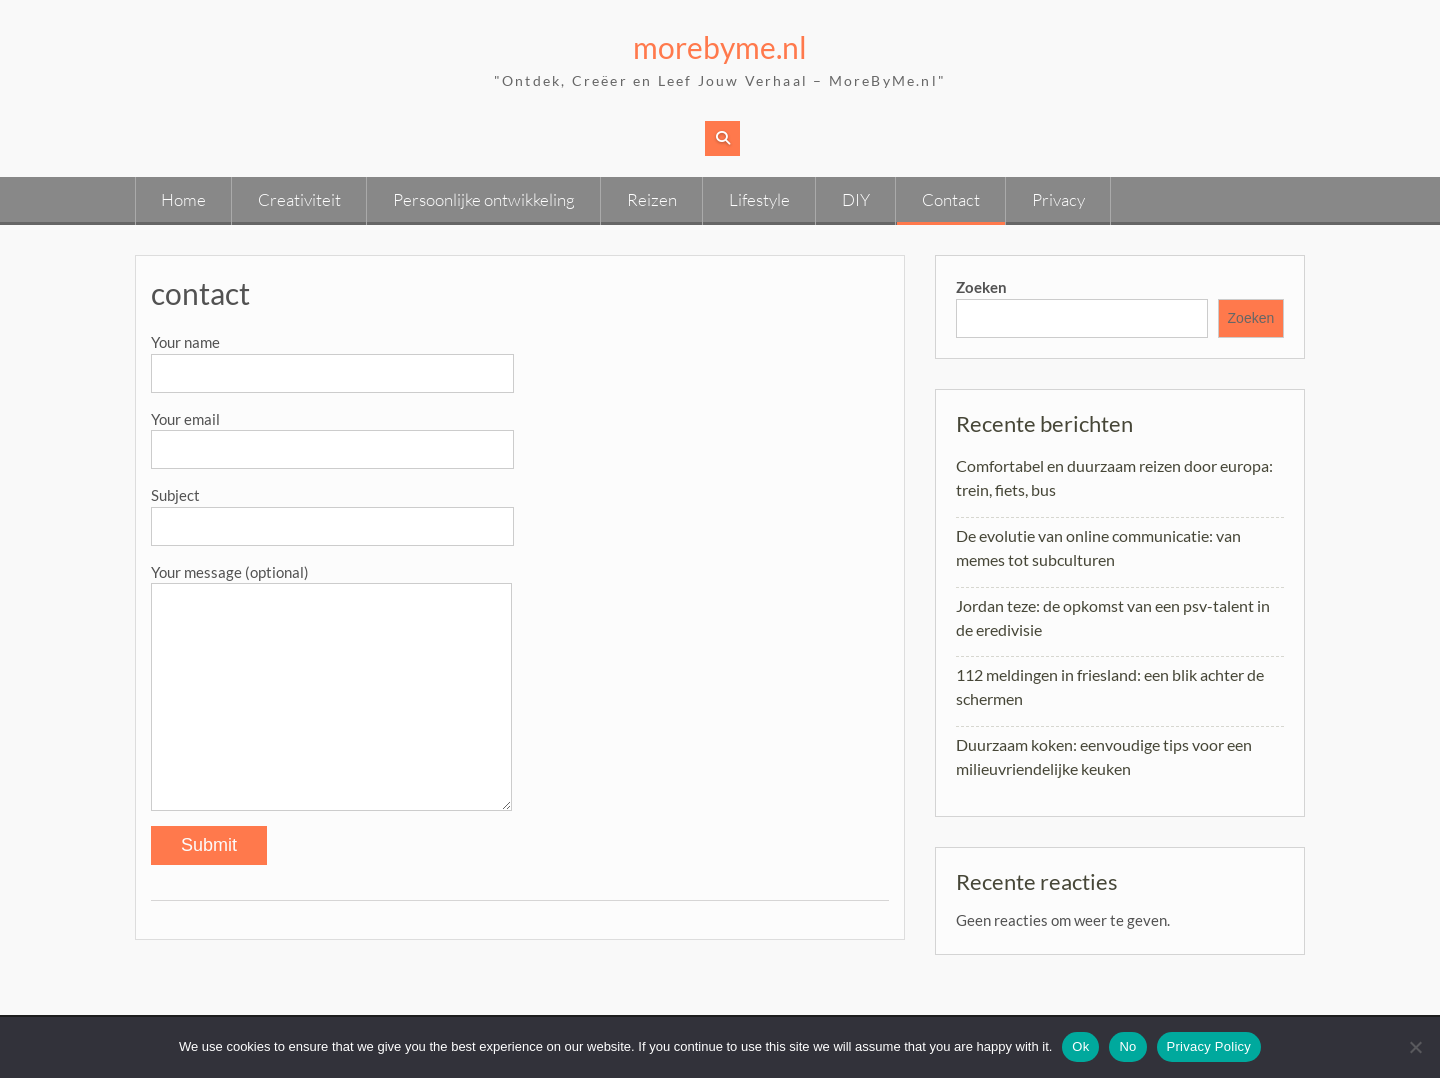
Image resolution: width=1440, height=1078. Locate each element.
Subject (332, 510)
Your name (332, 357)
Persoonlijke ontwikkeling (484, 199)
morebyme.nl (720, 47)
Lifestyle (759, 199)
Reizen (652, 199)
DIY (856, 199)
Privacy (1058, 199)
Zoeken (981, 287)
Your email (332, 434)
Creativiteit (299, 199)
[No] (1415, 1047)
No (1127, 1046)
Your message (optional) (331, 583)
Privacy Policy (1209, 1046)
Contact (951, 199)
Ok (1080, 1046)
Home (183, 199)
